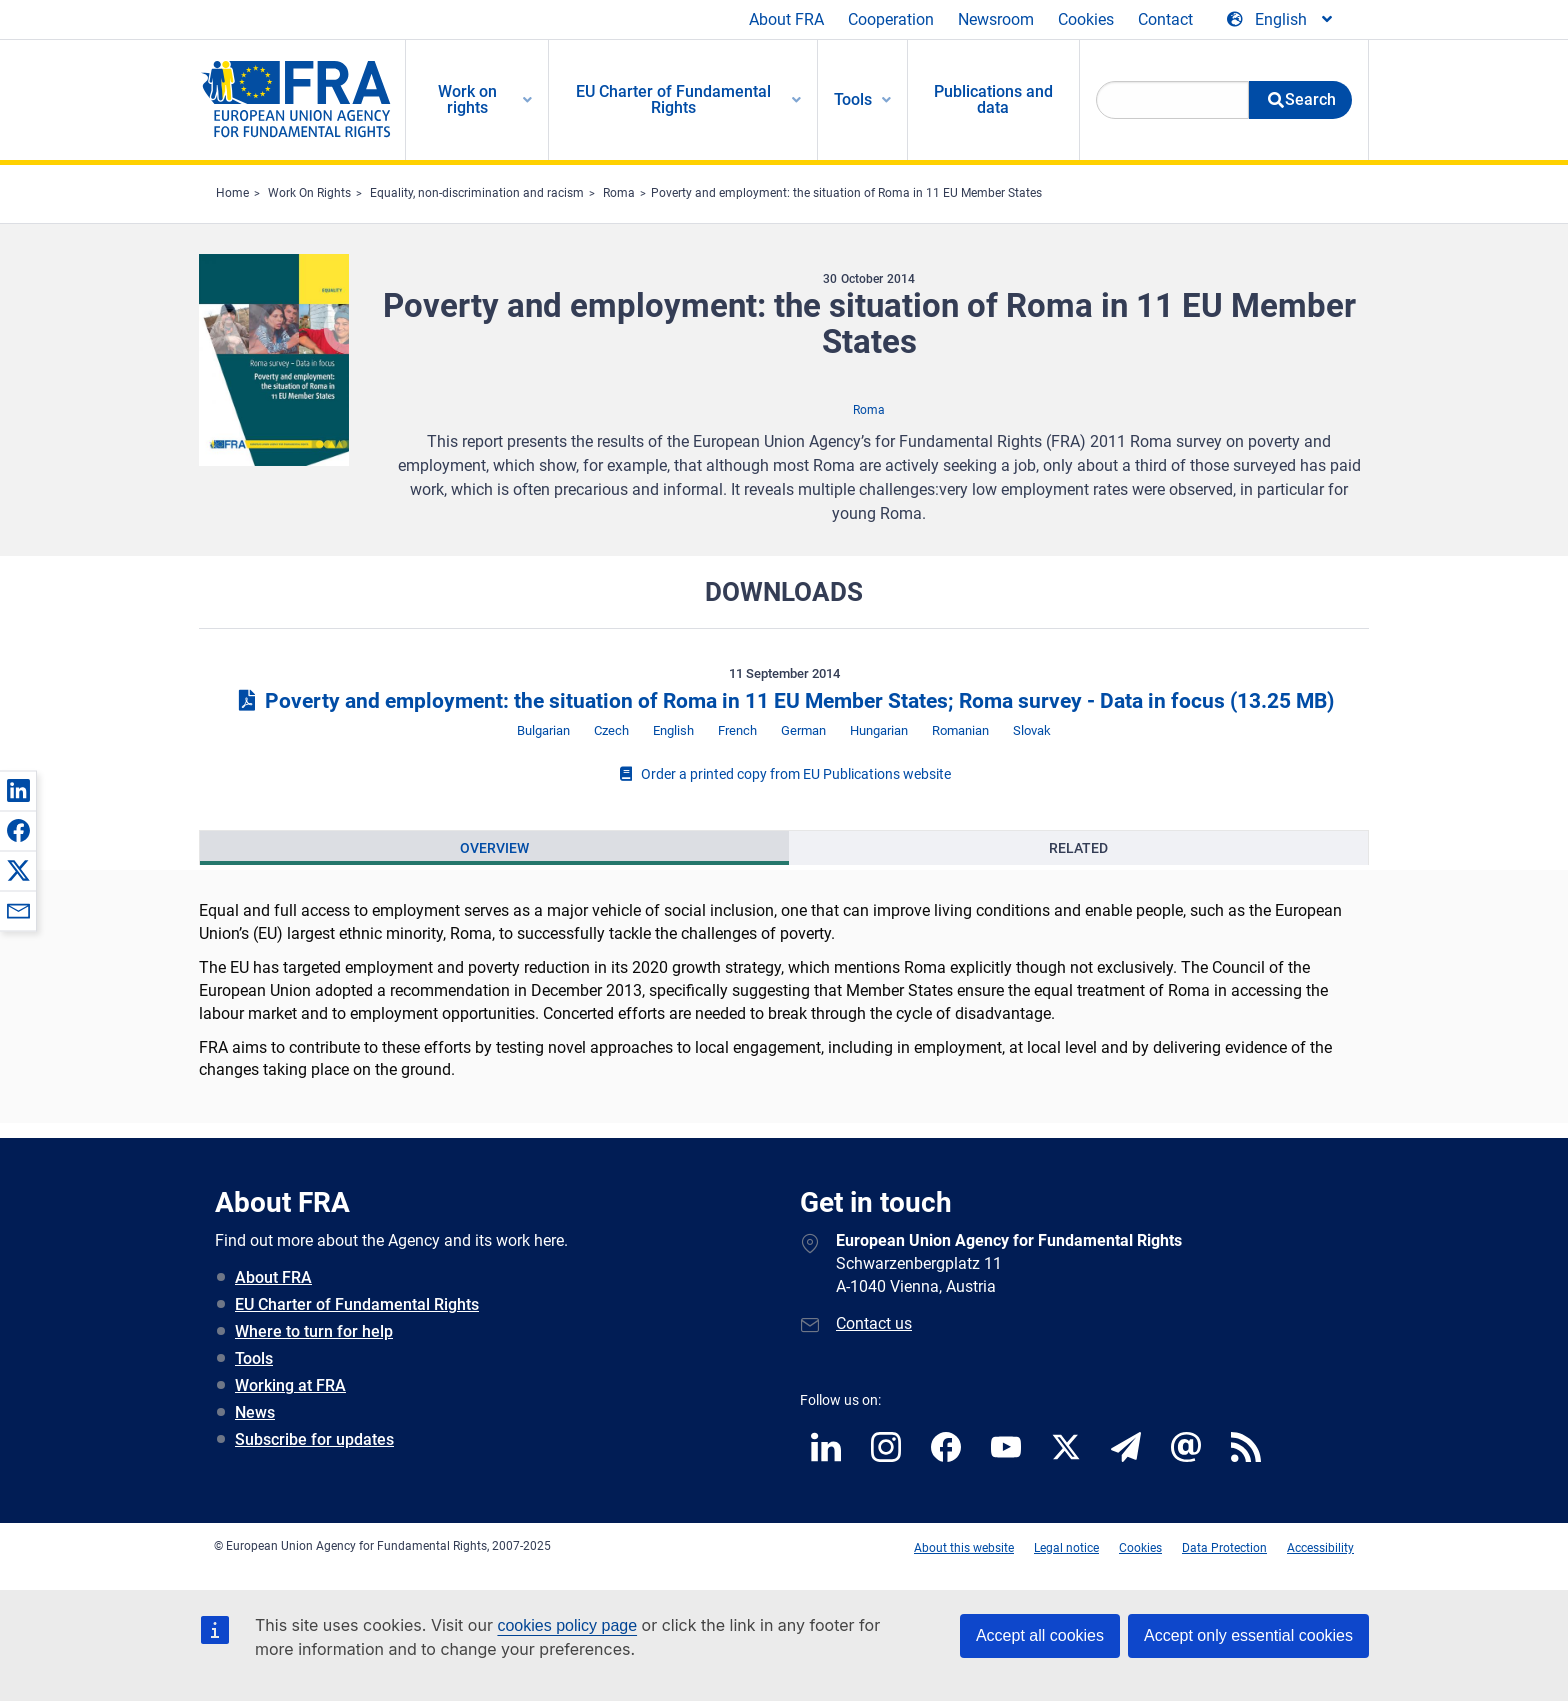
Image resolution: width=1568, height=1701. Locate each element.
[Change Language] (1281, 20)
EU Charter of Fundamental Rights (357, 1304)
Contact (1165, 19)
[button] (18, 790)
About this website (964, 1548)
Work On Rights (309, 193)
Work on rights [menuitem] (467, 99)
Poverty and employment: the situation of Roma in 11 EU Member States (846, 193)
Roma (619, 193)
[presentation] (494, 848)
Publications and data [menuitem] (993, 99)
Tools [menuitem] (853, 99)
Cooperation (891, 19)
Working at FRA (290, 1385)
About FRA (786, 19)
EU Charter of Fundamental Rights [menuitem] (673, 99)
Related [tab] (1078, 848)
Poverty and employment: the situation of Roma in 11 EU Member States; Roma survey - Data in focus (784, 701)
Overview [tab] (494, 848)
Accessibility (1320, 1548)
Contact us (874, 1323)
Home (232, 193)
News (255, 1412)
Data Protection (1224, 1548)
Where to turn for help (314, 1331)
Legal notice (1066, 1548)
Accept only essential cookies (1248, 1635)
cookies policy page (567, 1625)
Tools (254, 1358)
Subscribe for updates (314, 1439)
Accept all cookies (1040, 1635)
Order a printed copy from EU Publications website (784, 774)
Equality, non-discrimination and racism (477, 193)
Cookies (1086, 19)
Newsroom (996, 19)
